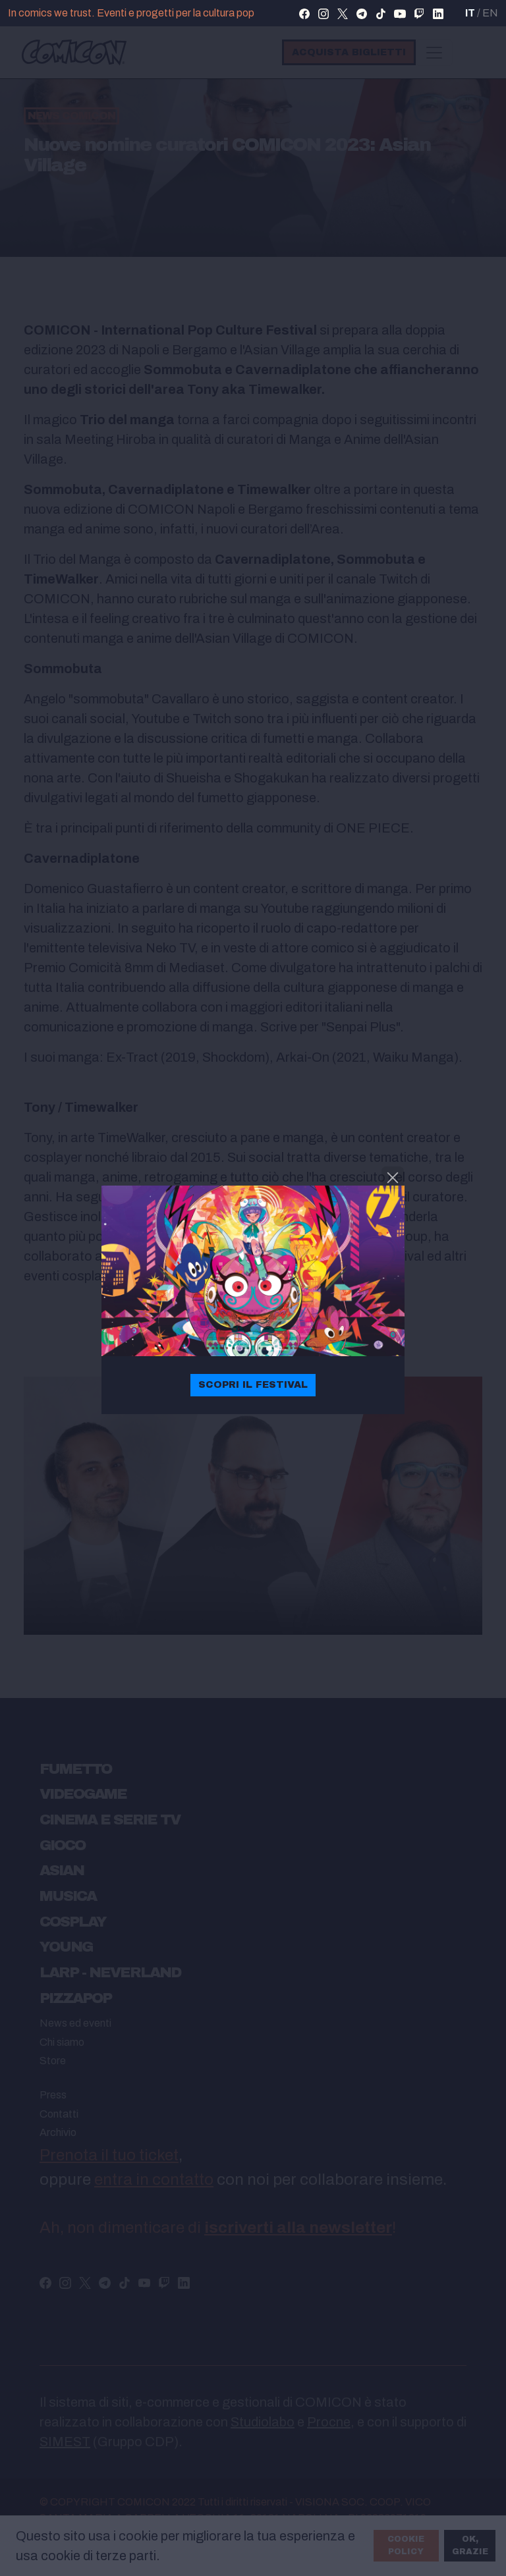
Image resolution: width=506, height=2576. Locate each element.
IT (470, 12)
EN (490, 12)
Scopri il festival (253, 1384)
